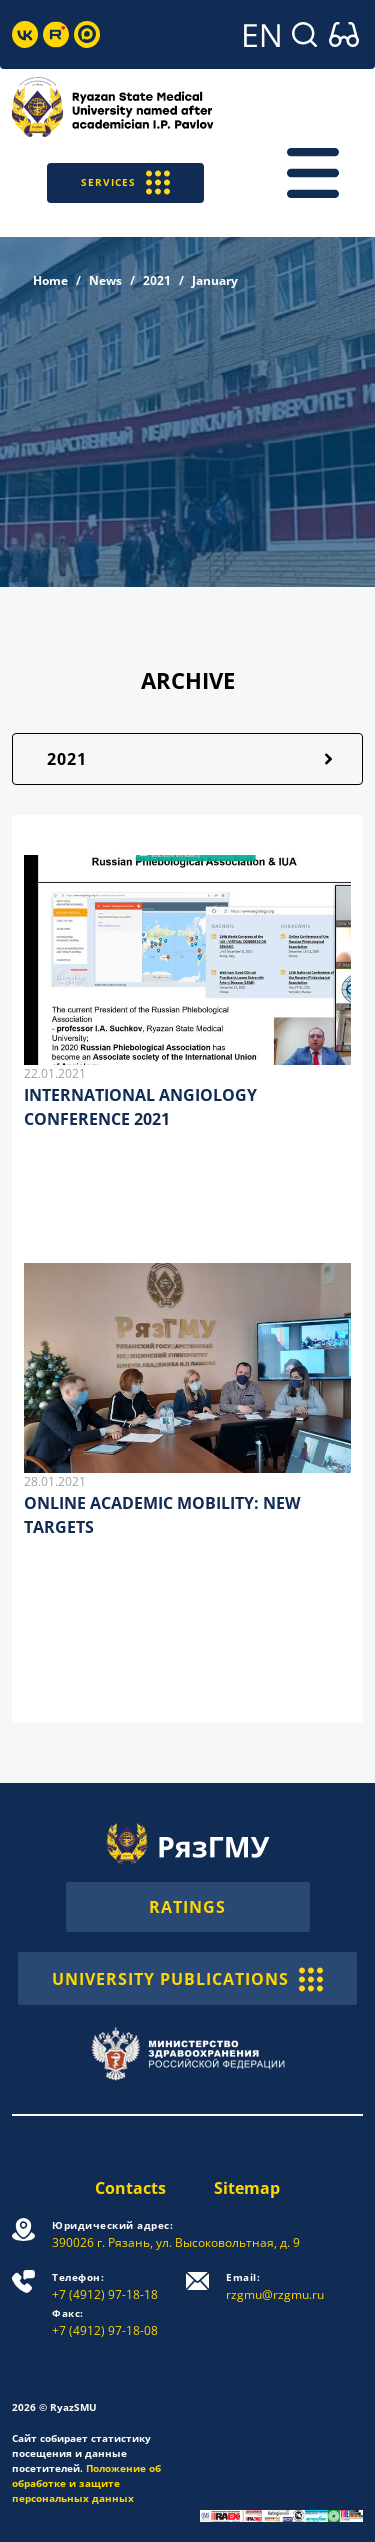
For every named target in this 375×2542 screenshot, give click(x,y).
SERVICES (125, 182)
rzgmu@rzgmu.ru (275, 2286)
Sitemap (247, 2188)
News (105, 280)
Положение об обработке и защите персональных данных (86, 2483)
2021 (157, 280)
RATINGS (187, 1907)
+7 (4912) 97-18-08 (105, 2322)
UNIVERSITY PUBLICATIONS (187, 1978)
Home (50, 280)
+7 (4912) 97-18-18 (105, 2286)
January (215, 280)
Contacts (130, 2188)
